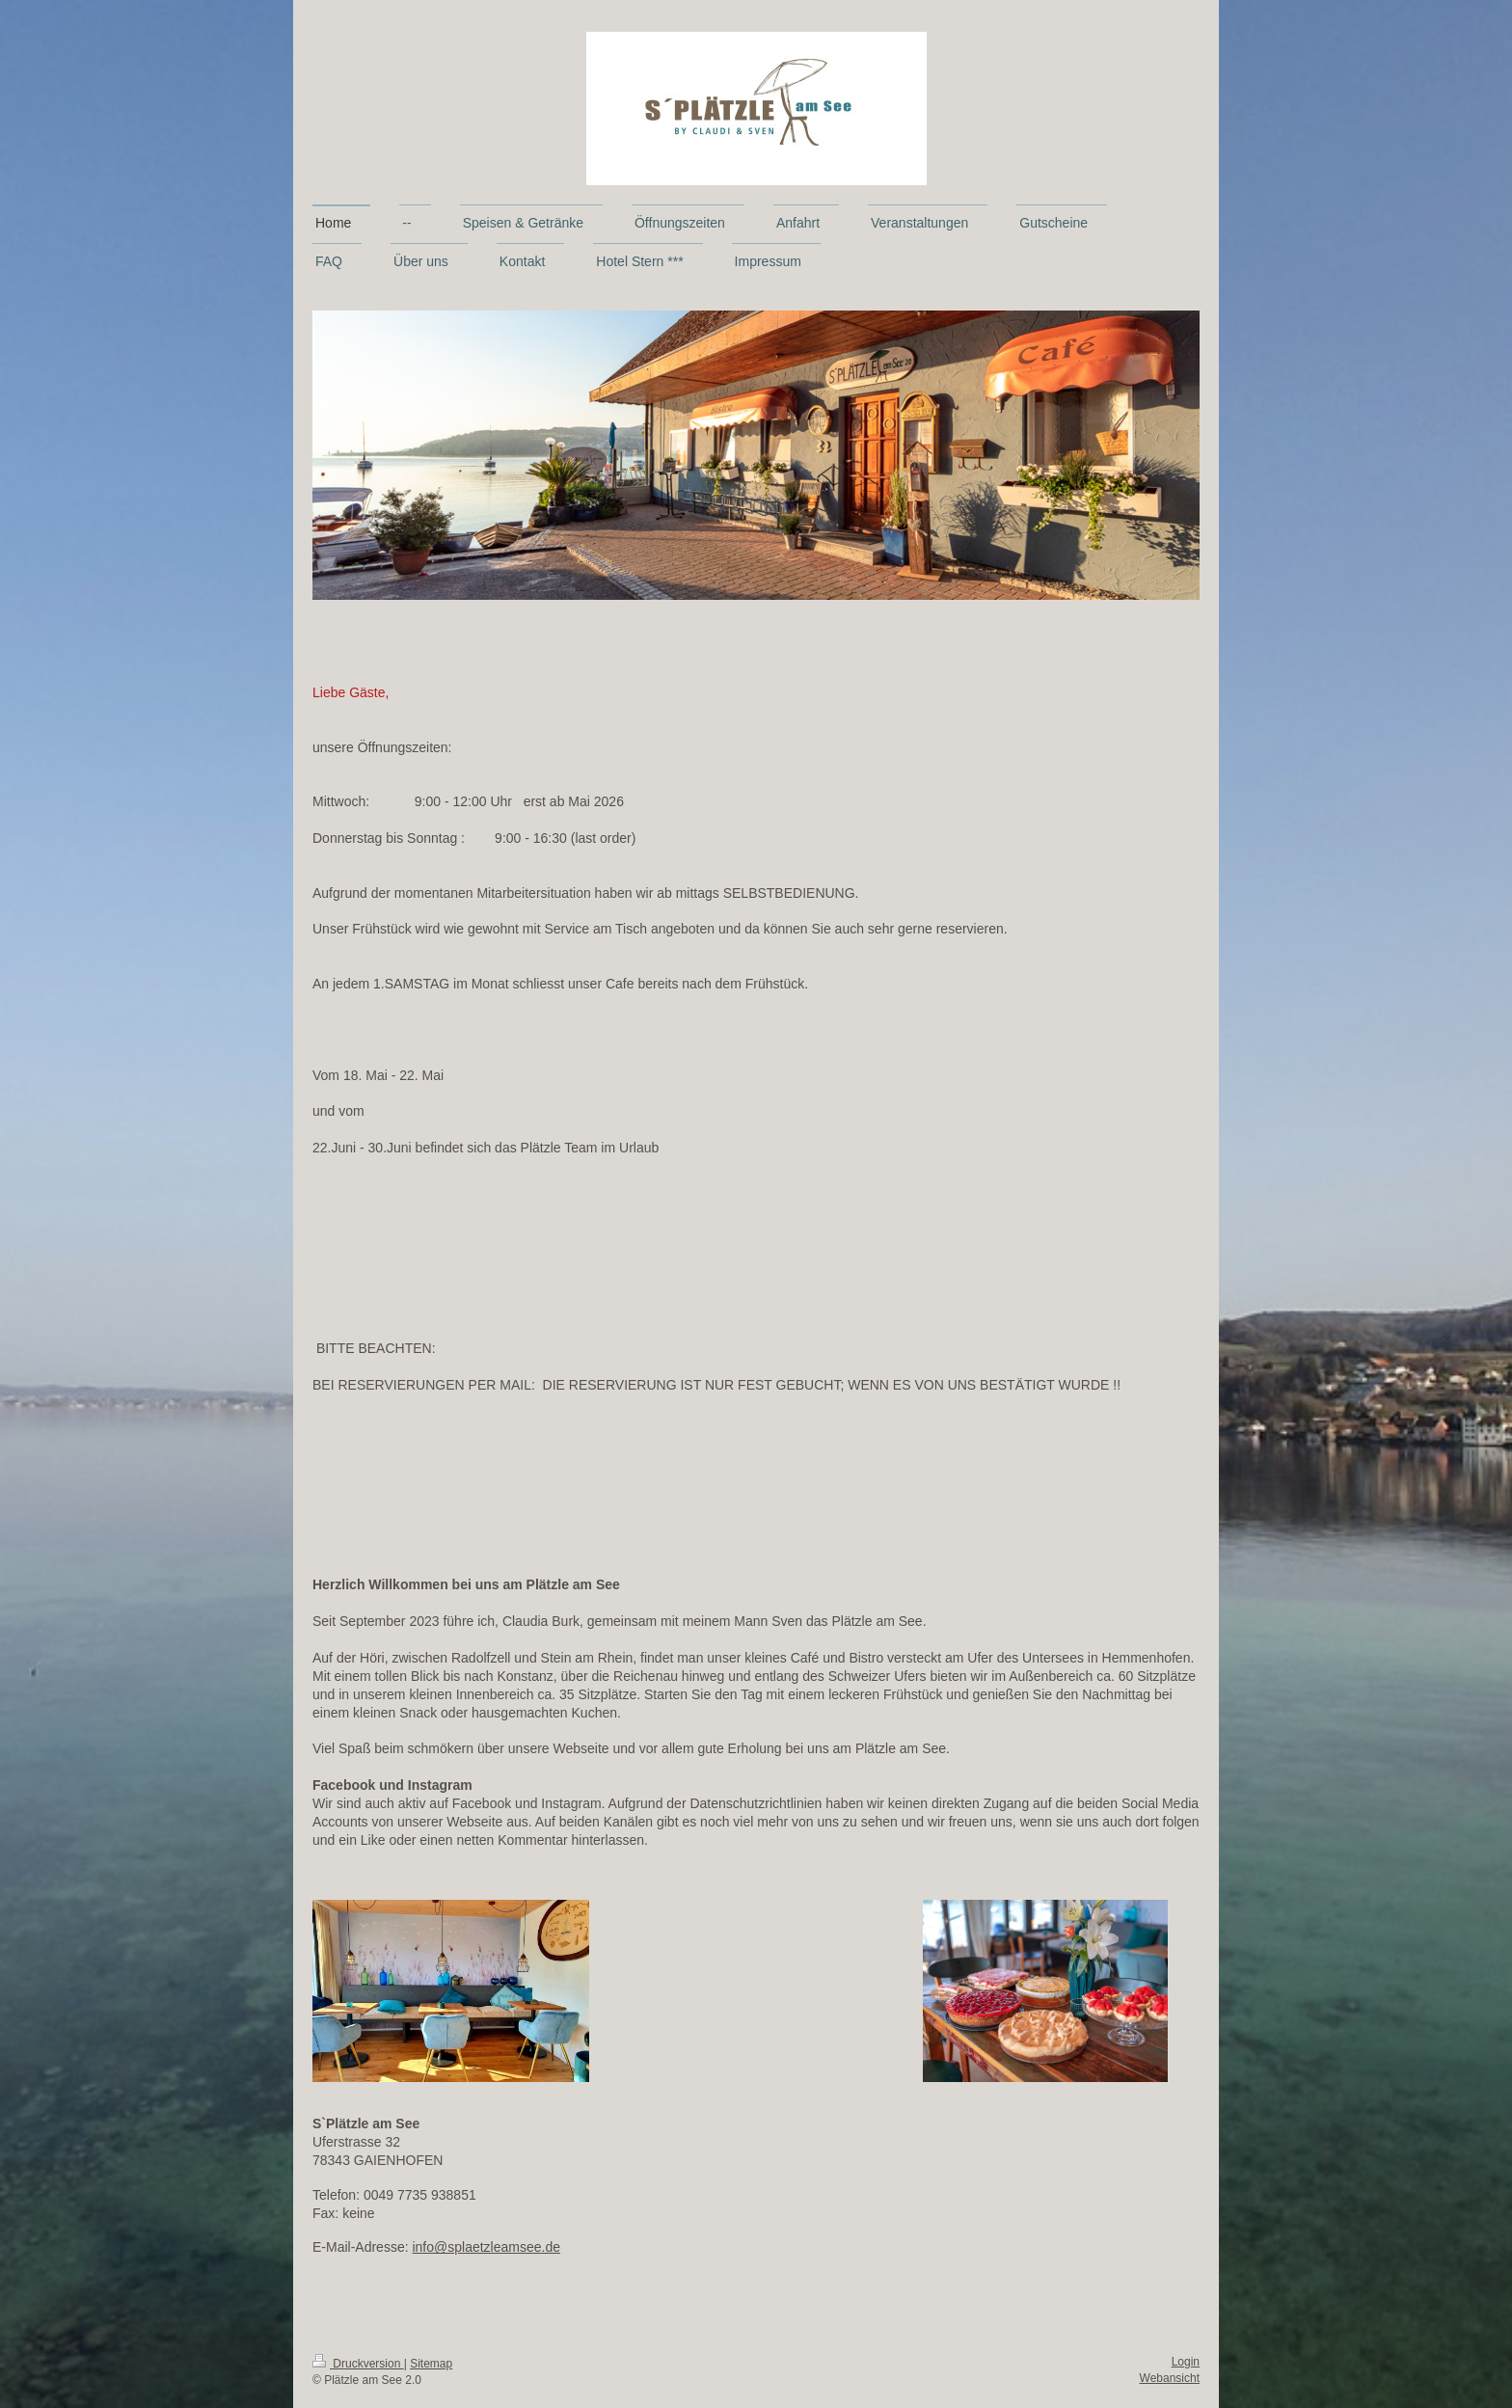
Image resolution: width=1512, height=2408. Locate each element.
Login (1186, 2361)
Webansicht (1170, 2378)
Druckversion (358, 2363)
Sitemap (431, 2363)
